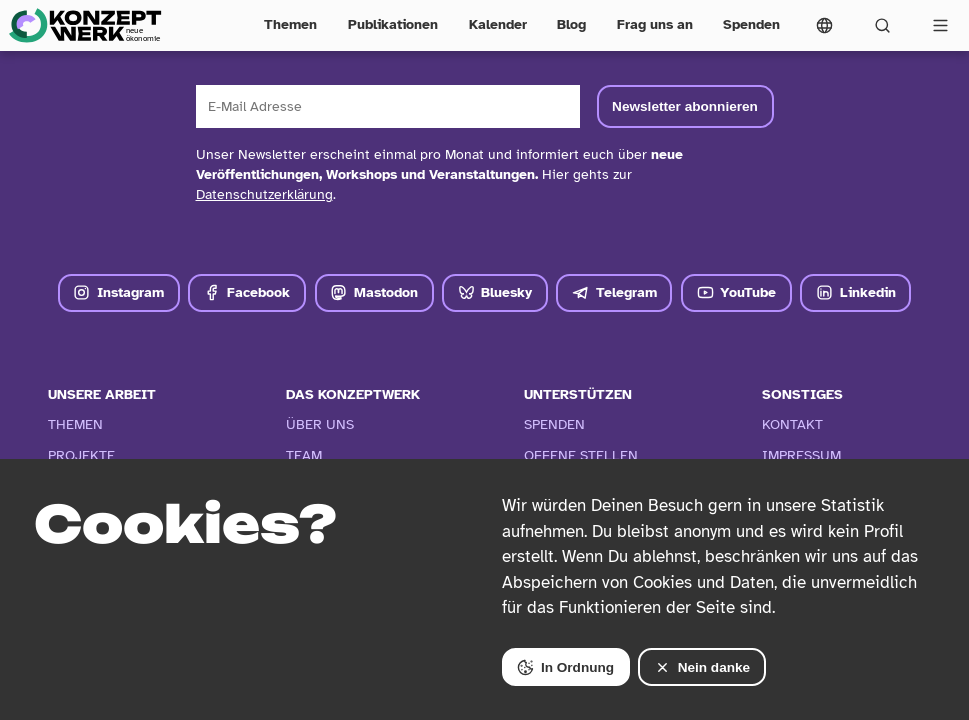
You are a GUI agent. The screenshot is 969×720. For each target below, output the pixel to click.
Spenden (751, 24)
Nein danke (702, 667)
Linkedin (856, 292)
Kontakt (792, 424)
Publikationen (393, 24)
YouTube (737, 292)
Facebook (247, 292)
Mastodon (374, 292)
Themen (290, 24)
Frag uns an (655, 24)
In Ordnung (565, 667)
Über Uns (320, 424)
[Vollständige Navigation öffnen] (940, 25)
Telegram (614, 292)
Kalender (498, 24)
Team (304, 455)
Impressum (801, 455)
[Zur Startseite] (85, 25)
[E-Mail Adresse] (388, 106)
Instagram (118, 292)
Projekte (81, 455)
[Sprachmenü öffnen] (825, 25)
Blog (571, 24)
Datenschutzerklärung (264, 194)
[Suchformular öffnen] (882, 25)
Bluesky (495, 292)
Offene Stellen (581, 455)
